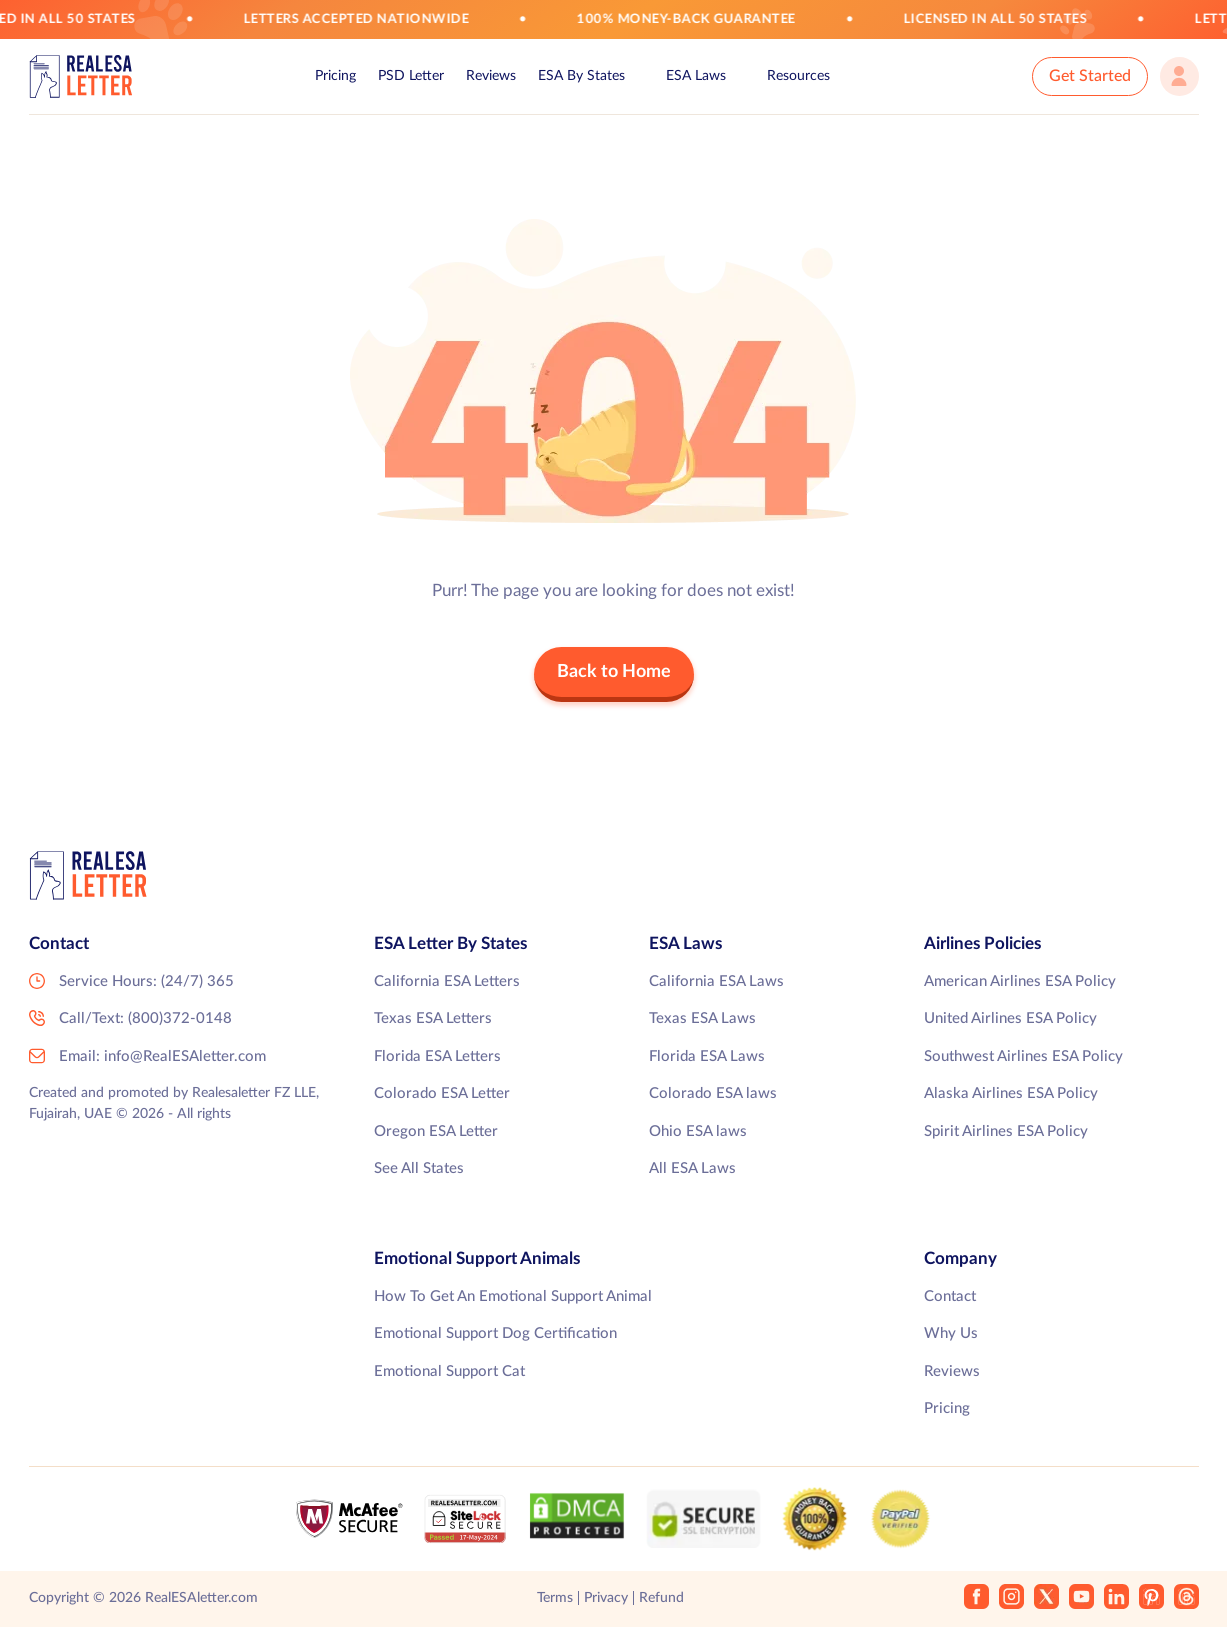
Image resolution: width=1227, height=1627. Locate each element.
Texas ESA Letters (433, 1018)
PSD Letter (411, 76)
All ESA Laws (692, 1168)
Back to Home (614, 672)
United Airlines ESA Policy (1010, 1018)
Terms (555, 1598)
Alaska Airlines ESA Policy (1011, 1093)
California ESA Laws (716, 981)
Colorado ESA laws (713, 1093)
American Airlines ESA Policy (1020, 981)
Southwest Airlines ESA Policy (1023, 1056)
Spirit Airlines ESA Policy (1006, 1131)
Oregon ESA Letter (436, 1131)
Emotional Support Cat (449, 1371)
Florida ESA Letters (437, 1056)
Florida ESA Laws (707, 1056)
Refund (661, 1598)
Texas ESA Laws (702, 1018)
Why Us (951, 1333)
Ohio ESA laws (698, 1131)
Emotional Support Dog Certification (495, 1333)
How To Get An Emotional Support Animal (513, 1296)
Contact (950, 1296)
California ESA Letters (447, 981)
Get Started (1090, 76)
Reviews (491, 76)
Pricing (335, 76)
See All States (419, 1168)
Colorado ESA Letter (442, 1093)
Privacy (606, 1598)
